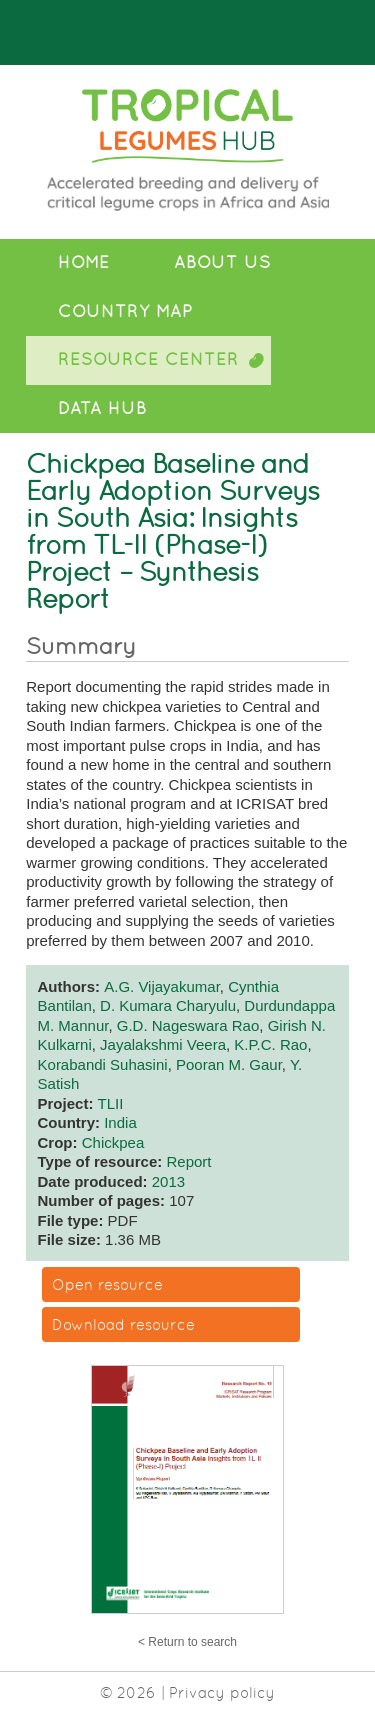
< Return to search (187, 1642)
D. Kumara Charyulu (168, 1005)
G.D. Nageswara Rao (188, 1025)
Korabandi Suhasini (103, 1064)
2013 (168, 1181)
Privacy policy (222, 1692)
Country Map (125, 311)
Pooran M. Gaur (229, 1064)
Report (188, 1161)
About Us (222, 262)
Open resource (107, 1284)
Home (84, 262)
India (120, 1122)
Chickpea (113, 1142)
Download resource (123, 1324)
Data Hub (102, 408)
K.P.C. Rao (270, 1044)
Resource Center (148, 359)
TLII (111, 1103)
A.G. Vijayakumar (162, 986)
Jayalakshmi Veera (163, 1044)
